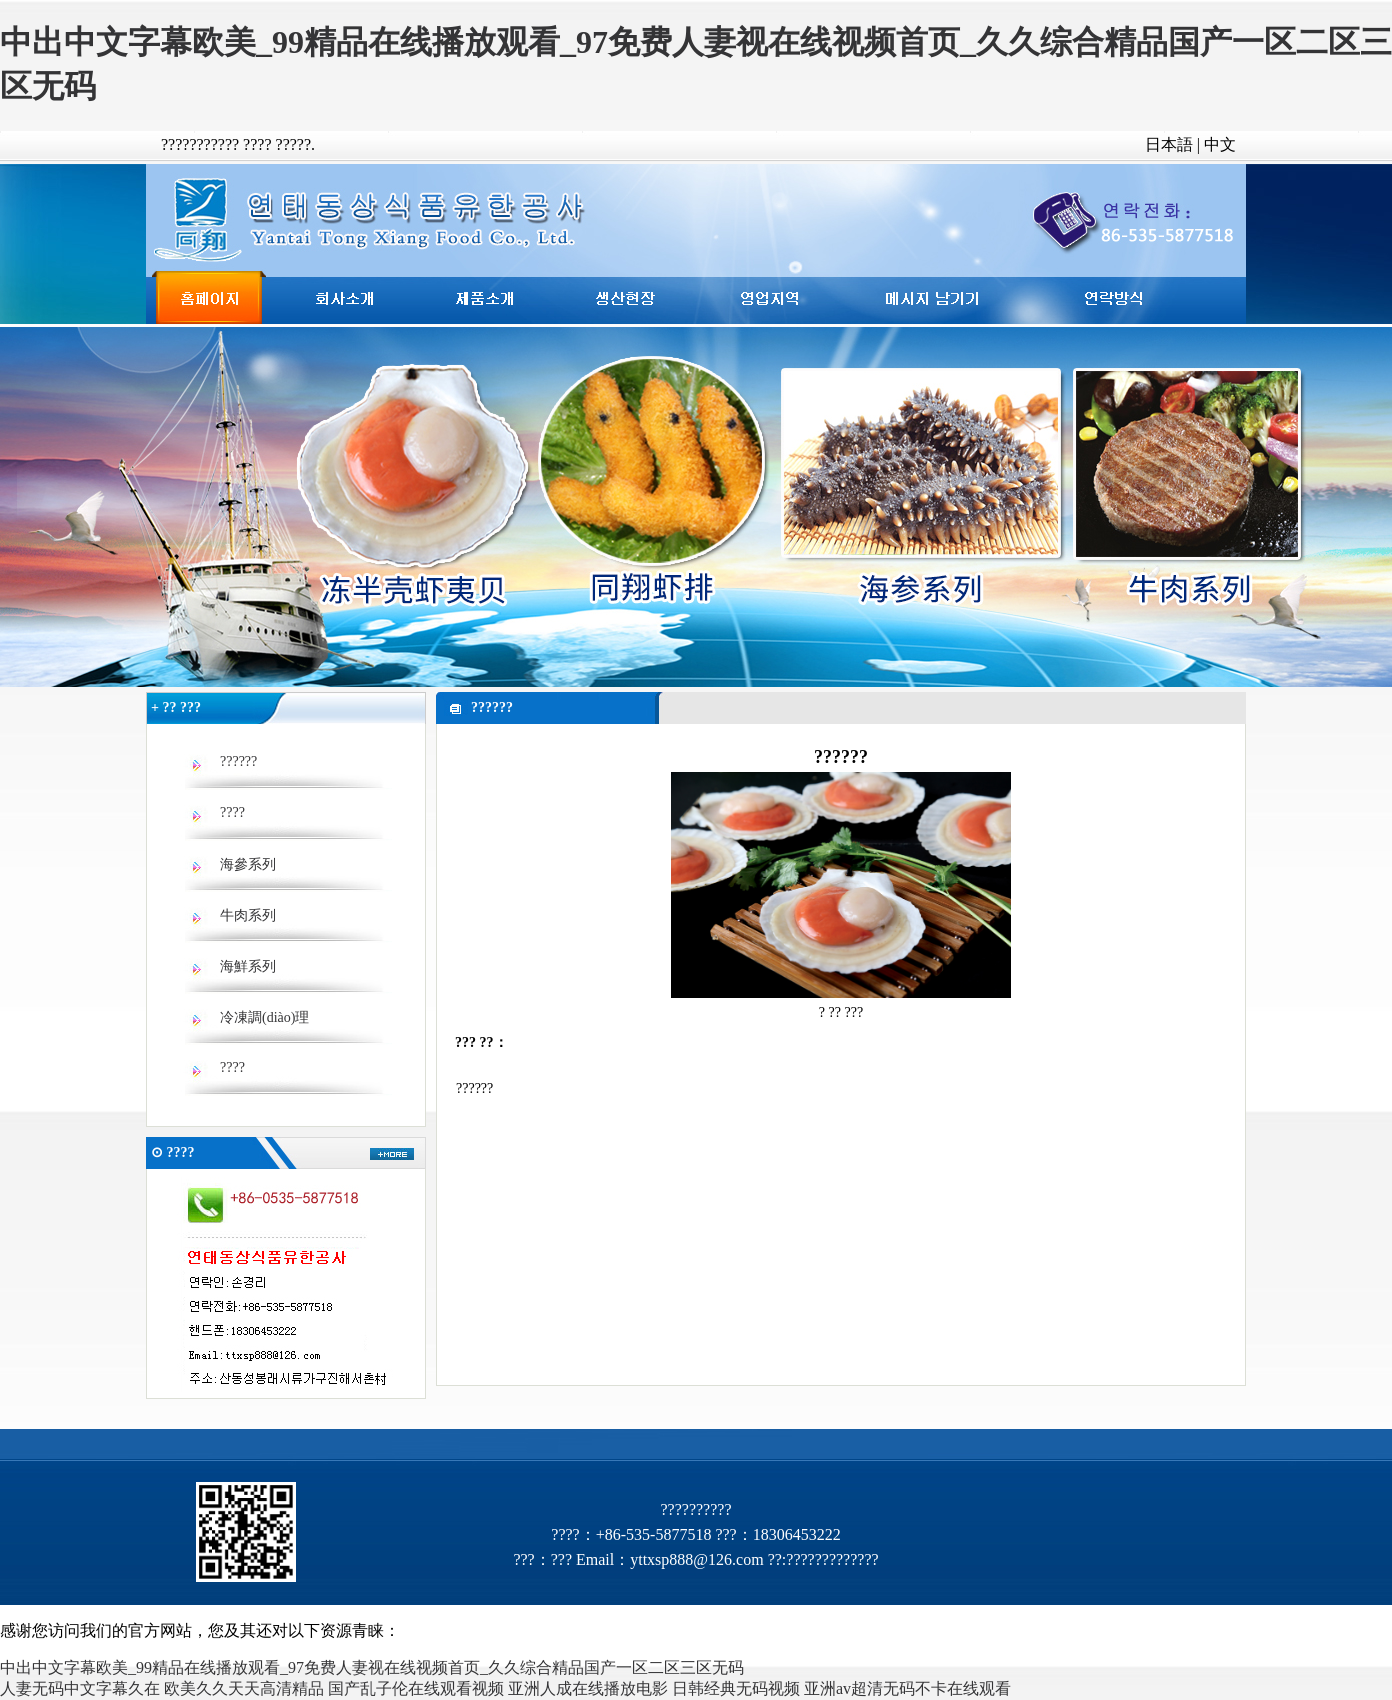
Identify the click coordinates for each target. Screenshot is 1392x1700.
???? (232, 812)
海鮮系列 (248, 966)
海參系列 (248, 864)
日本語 (1169, 144)
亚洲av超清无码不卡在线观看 (907, 1688)
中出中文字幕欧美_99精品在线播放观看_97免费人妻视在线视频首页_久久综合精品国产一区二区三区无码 (372, 1667)
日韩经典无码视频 (736, 1688)
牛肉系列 (248, 915)
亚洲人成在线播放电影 (588, 1688)
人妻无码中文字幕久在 (80, 1688)
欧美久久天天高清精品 (244, 1688)
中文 (1220, 144)
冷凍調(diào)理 (264, 1017)
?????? (238, 761)
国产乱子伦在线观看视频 (416, 1688)
